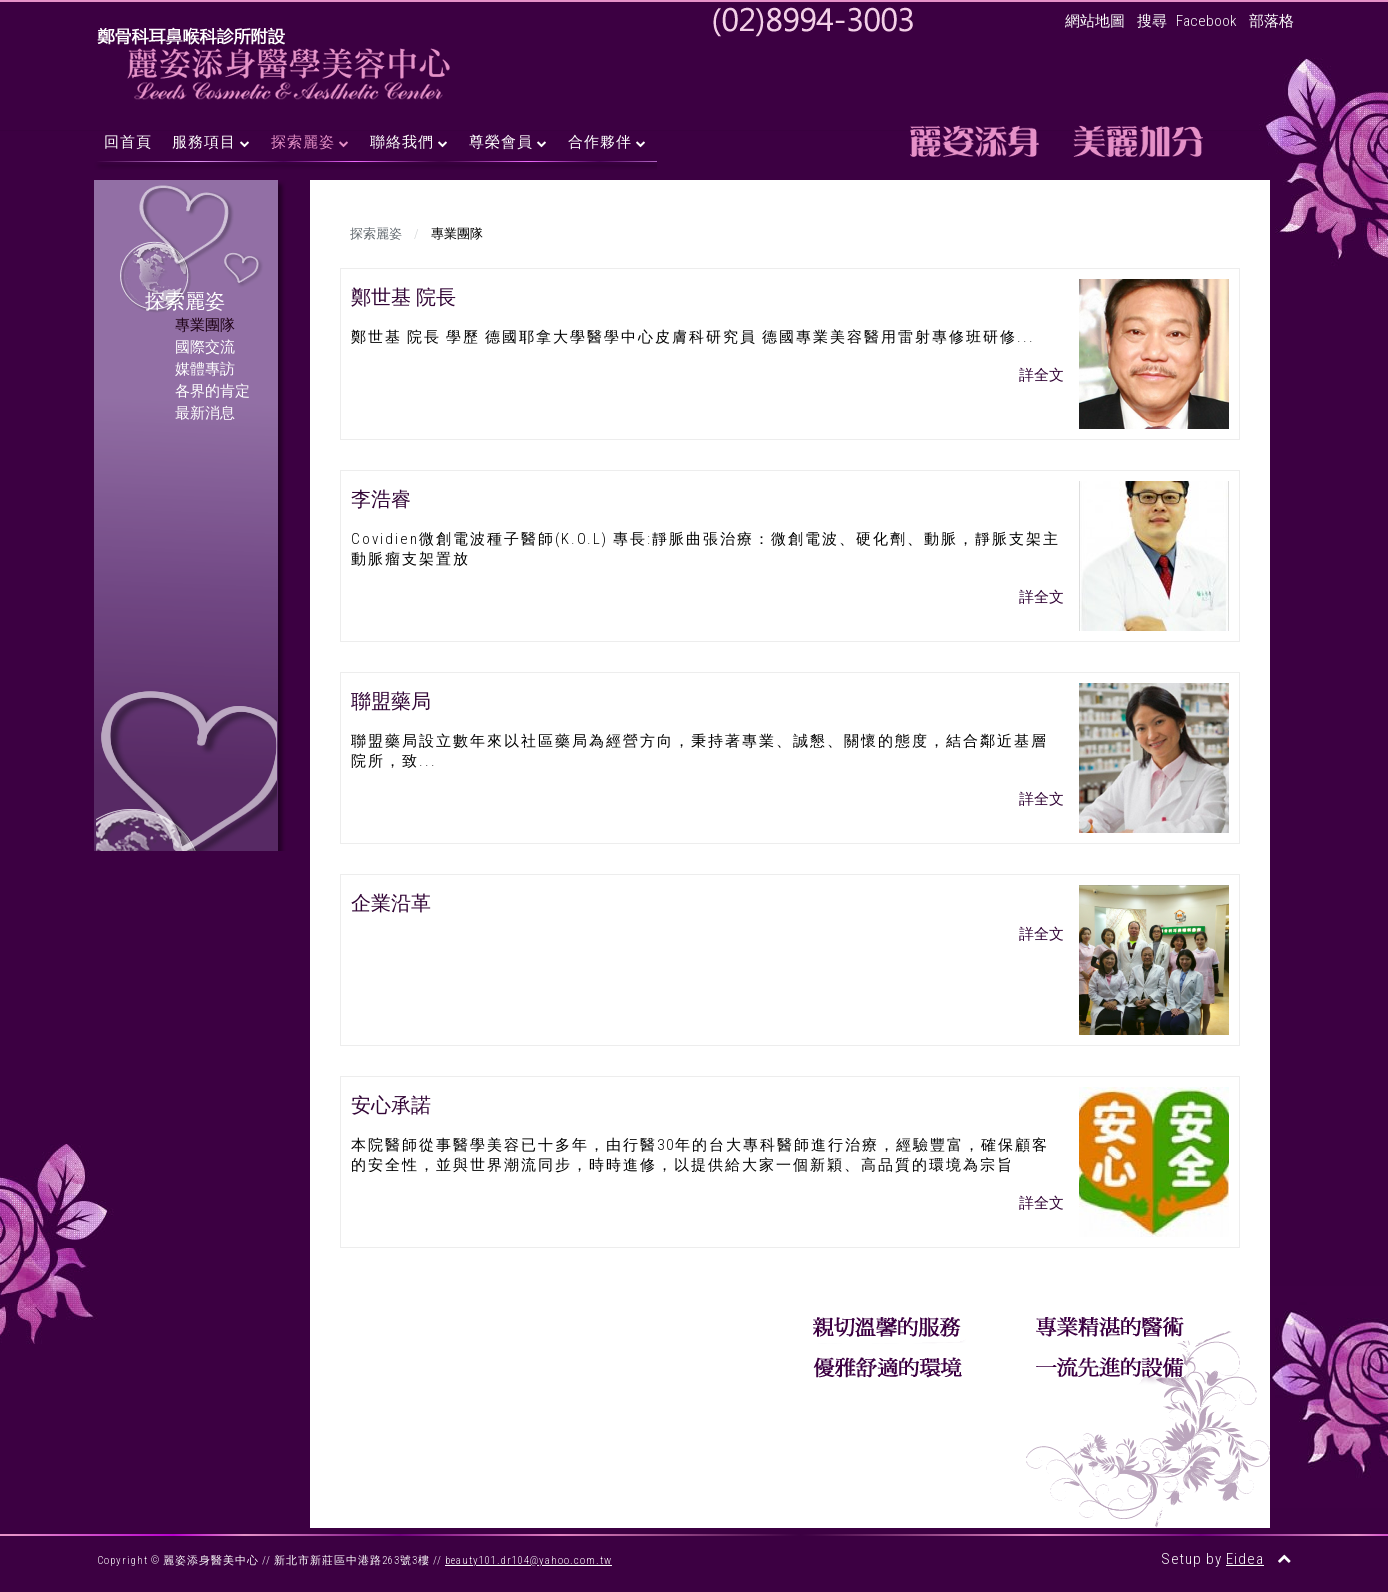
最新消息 (205, 413)
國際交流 (205, 347)
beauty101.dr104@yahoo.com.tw (528, 1560)
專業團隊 (205, 325)
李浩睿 (381, 499)
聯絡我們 (402, 142)
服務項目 (204, 142)
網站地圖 (1095, 21)
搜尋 (1152, 21)
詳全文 (1041, 375)
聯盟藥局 (391, 701)
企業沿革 (391, 903)
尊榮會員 (501, 142)
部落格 (1271, 21)
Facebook (1206, 21)
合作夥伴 (600, 142)
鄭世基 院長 (403, 297)
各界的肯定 (212, 391)
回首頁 (128, 142)
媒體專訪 (205, 369)
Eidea (1245, 1559)
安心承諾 (391, 1105)
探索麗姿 (303, 142)
